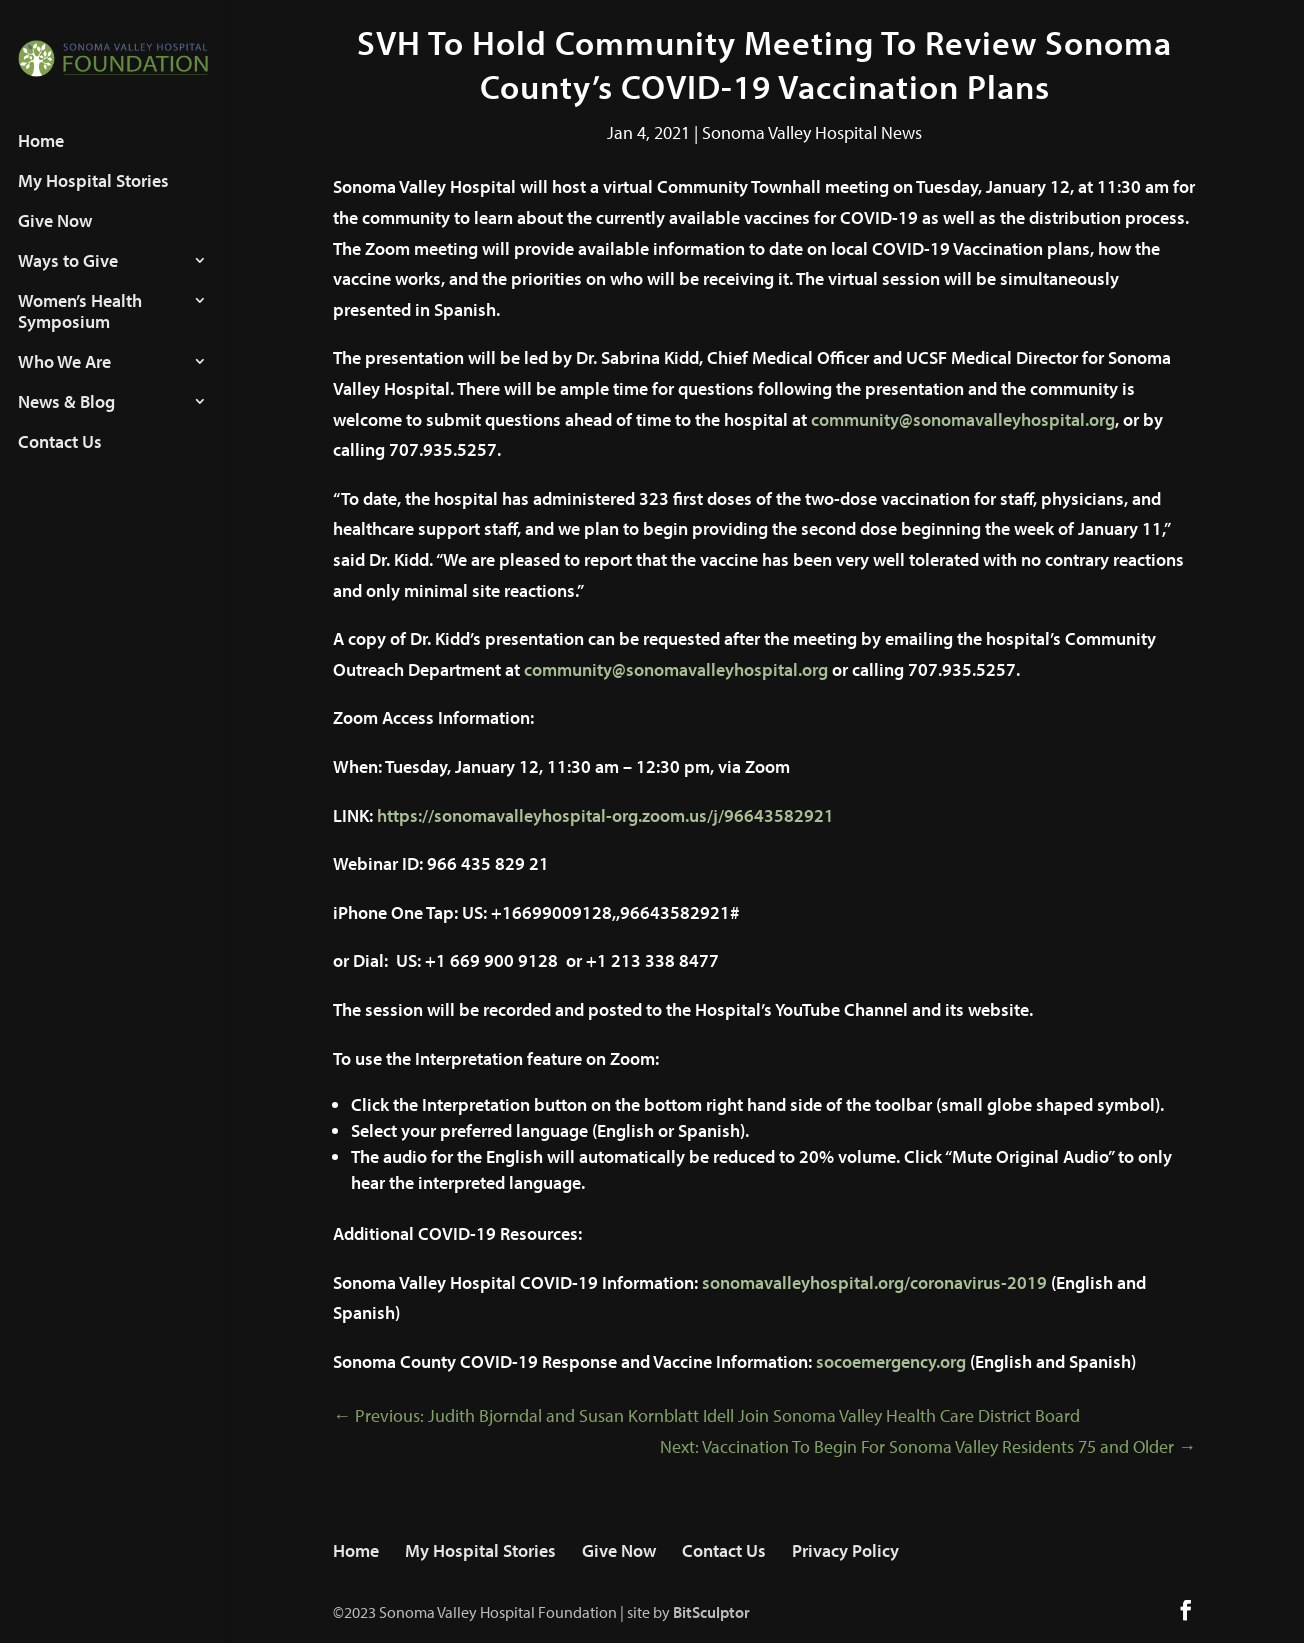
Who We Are (64, 381)
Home (41, 160)
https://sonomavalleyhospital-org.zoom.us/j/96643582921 (605, 815)
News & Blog (66, 421)
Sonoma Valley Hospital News (812, 132)
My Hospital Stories (93, 200)
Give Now (55, 240)
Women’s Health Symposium (80, 330)
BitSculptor (711, 1612)
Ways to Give (68, 280)
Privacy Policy (845, 1550)
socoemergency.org (891, 1361)
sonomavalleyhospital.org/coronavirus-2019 (874, 1282)
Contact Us (60, 461)
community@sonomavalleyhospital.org (963, 419)
